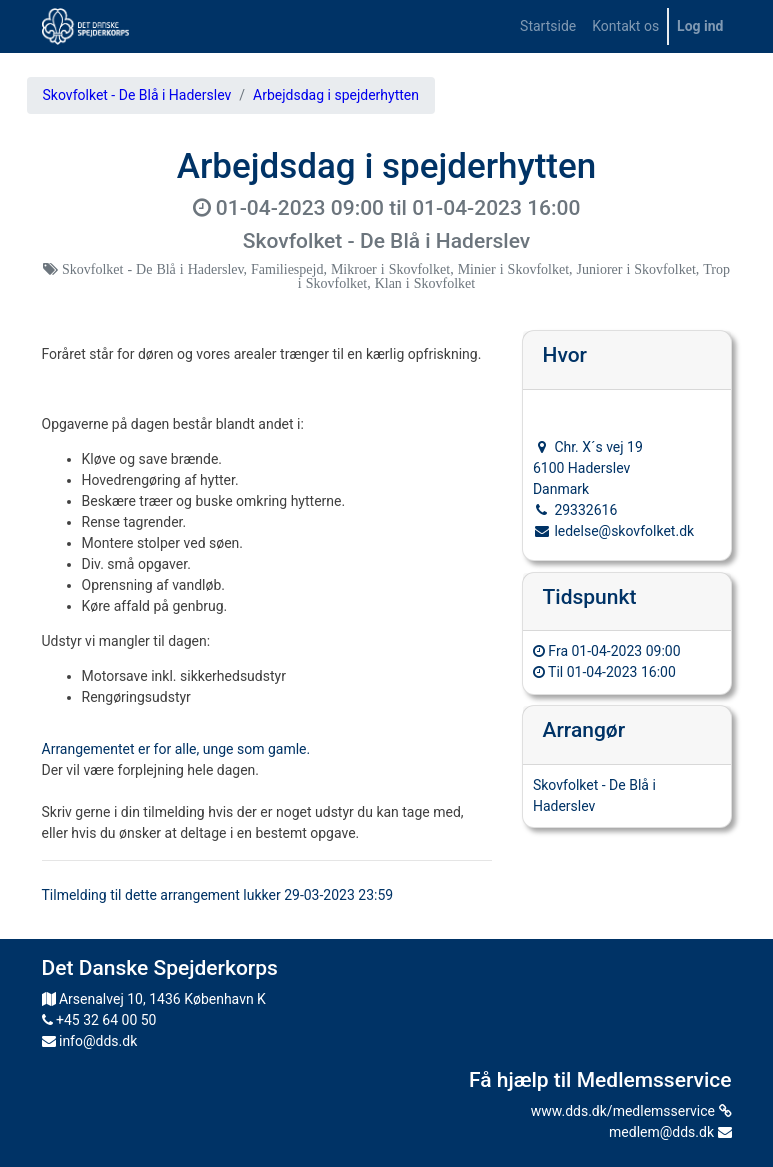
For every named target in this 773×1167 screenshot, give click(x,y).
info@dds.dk (90, 1041)
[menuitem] (548, 26)
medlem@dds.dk (670, 1132)
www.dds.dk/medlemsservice (631, 1111)
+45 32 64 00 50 (99, 1020)
